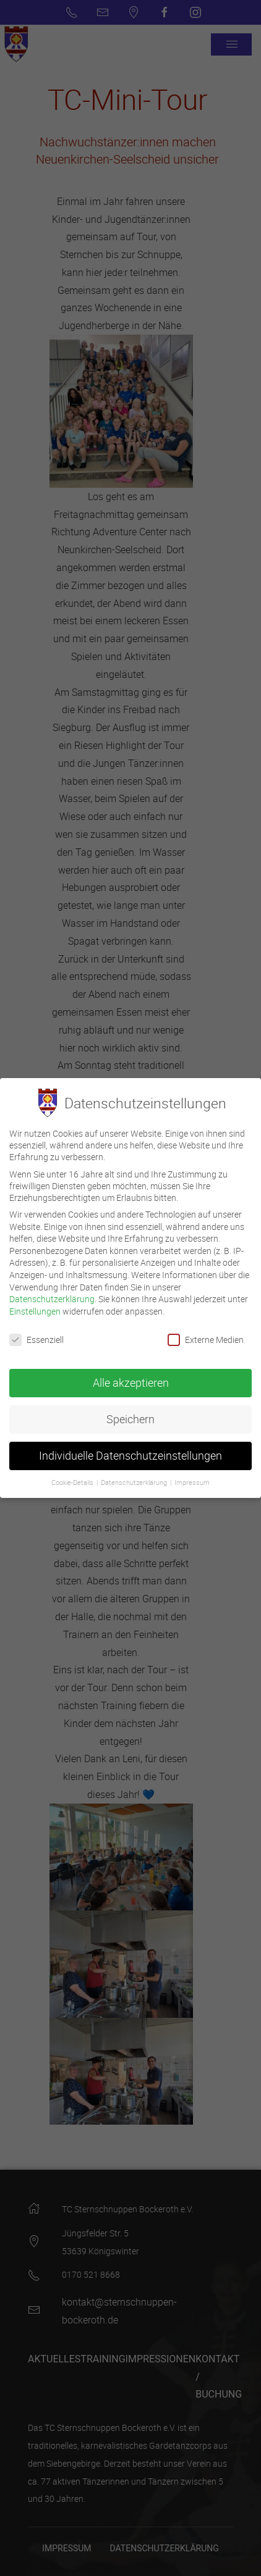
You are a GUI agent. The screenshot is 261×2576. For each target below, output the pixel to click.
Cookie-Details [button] (73, 1479)
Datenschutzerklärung (52, 1296)
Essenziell (36, 1336)
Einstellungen (35, 1307)
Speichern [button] (130, 1416)
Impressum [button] (192, 1479)
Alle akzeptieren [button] (131, 1380)
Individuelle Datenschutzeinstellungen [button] (130, 1452)
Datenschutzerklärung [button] (135, 1479)
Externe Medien (206, 1336)
